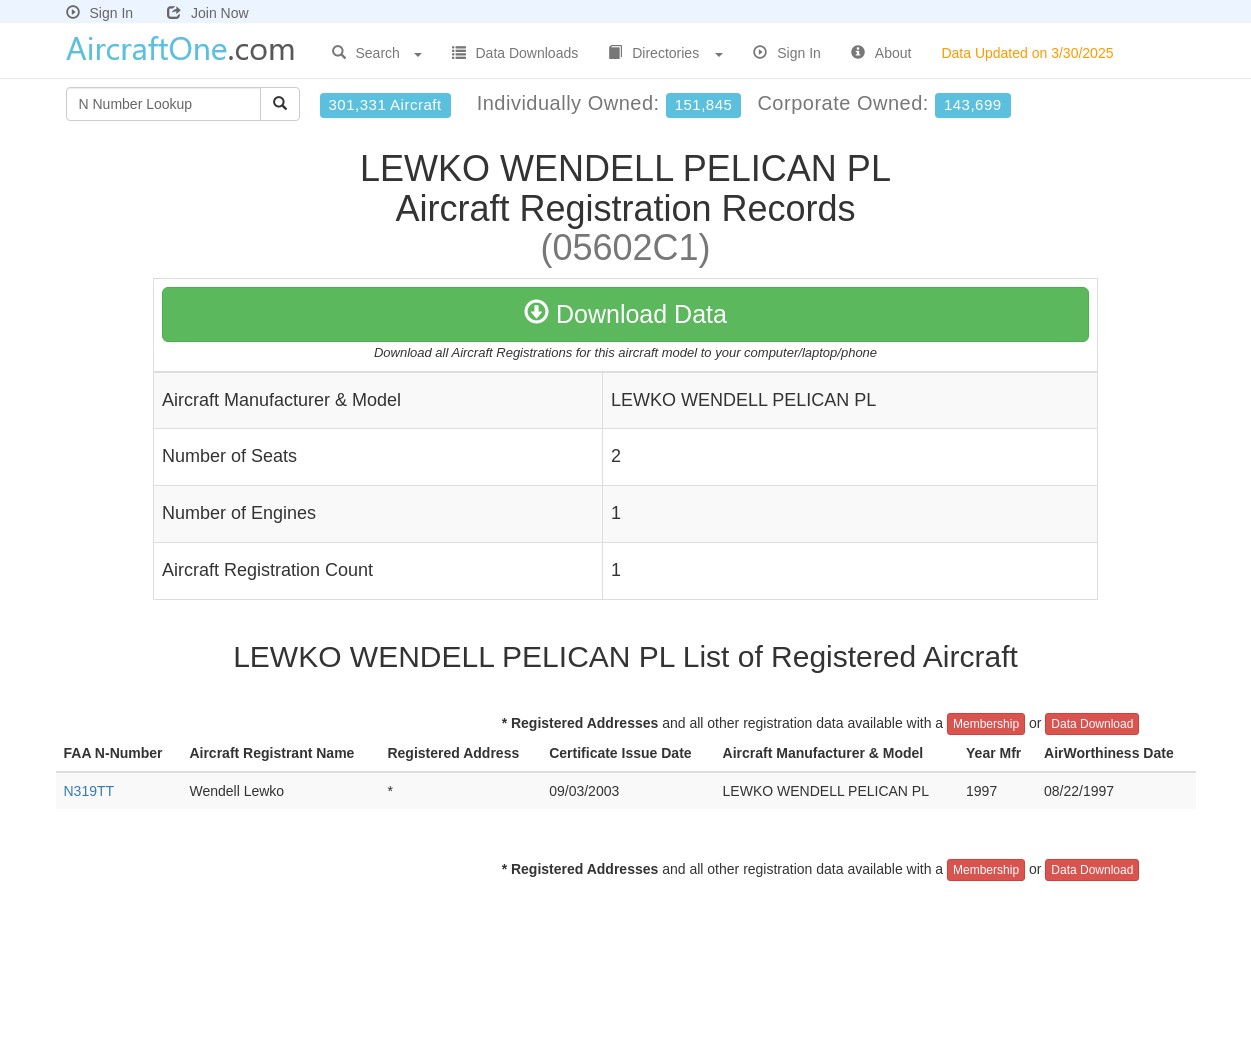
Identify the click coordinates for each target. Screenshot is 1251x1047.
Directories (665, 53)
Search (377, 53)
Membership (986, 724)
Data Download (1092, 724)
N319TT (89, 791)
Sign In (100, 13)
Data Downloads (515, 53)
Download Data (625, 314)
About (881, 53)
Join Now (208, 13)
